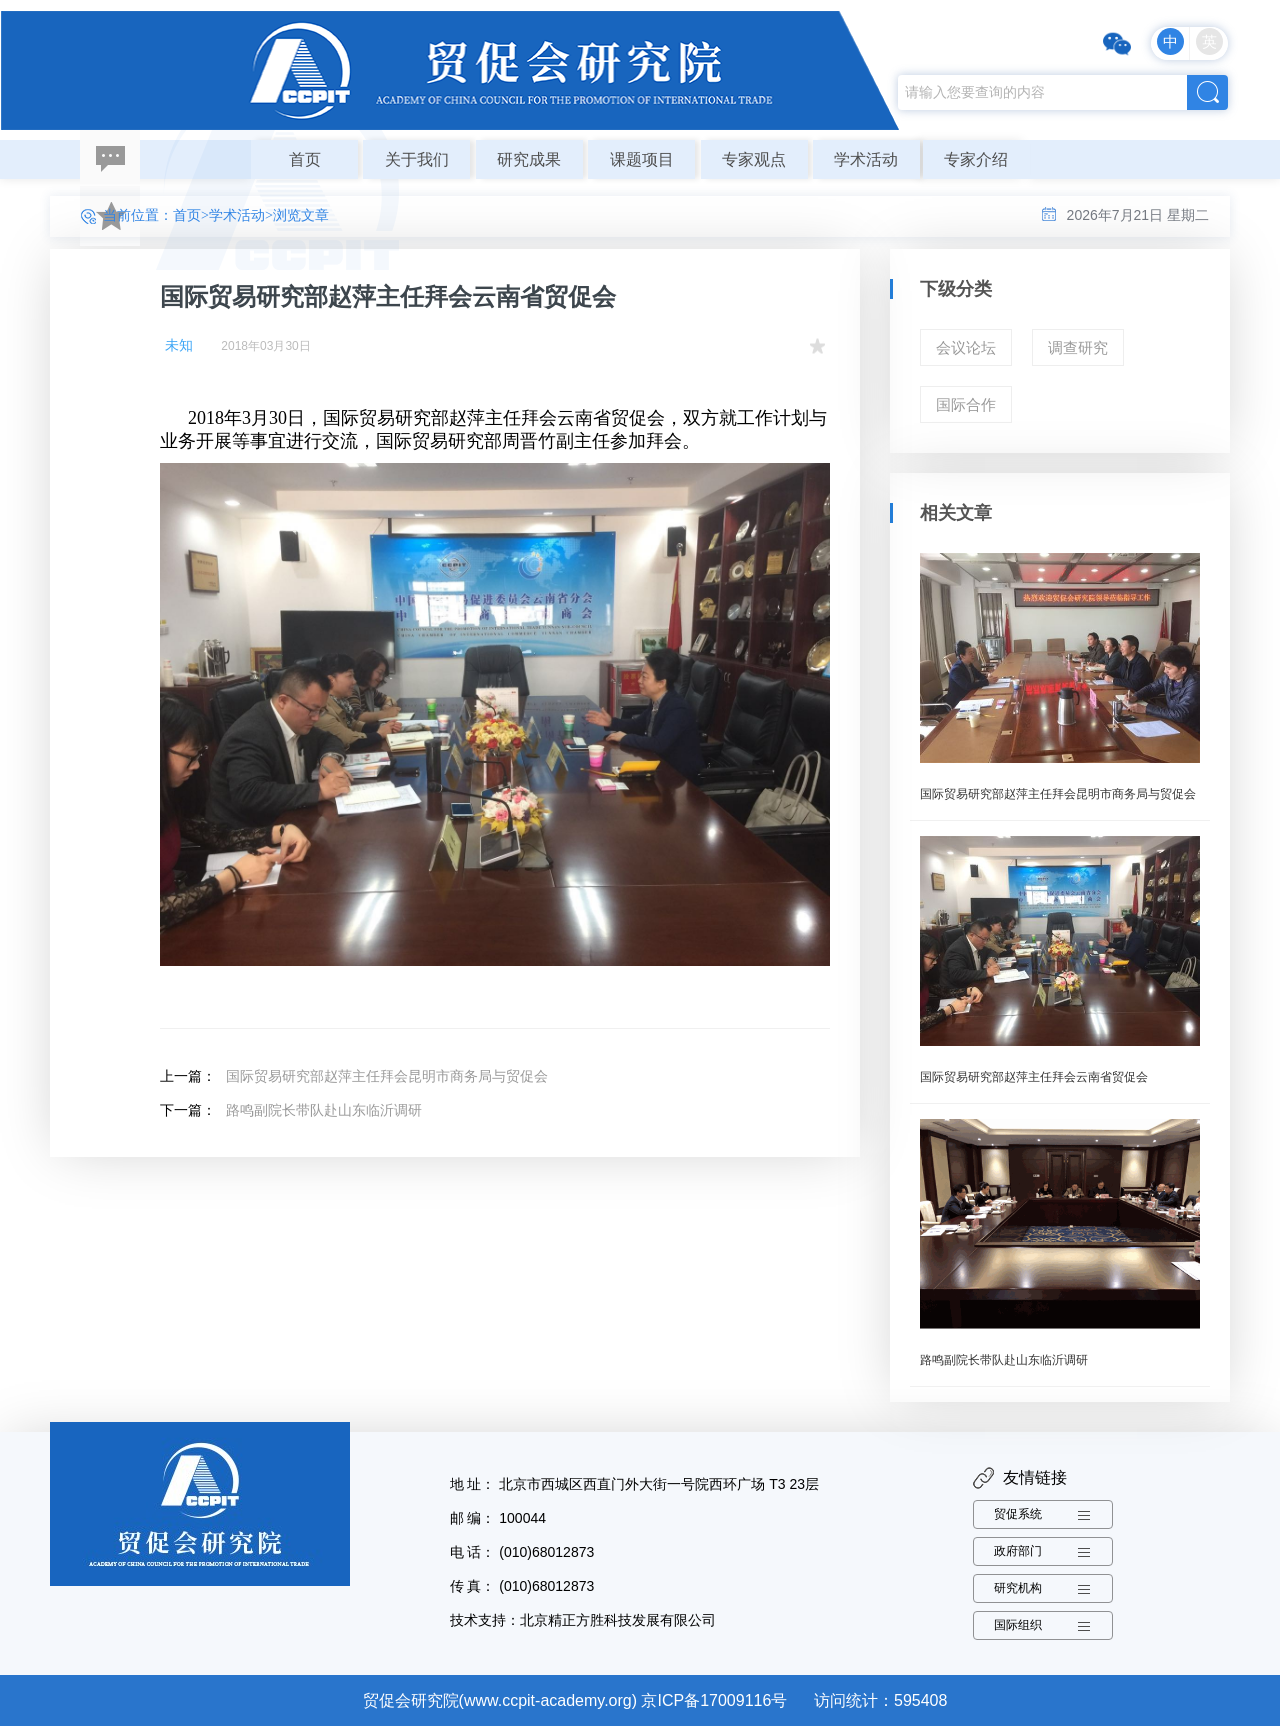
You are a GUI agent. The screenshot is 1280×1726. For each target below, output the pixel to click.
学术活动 (866, 159)
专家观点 (754, 159)
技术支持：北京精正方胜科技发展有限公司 (583, 1620)
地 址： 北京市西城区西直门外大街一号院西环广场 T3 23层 (634, 1484)
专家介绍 (976, 159)
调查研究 (1078, 347)
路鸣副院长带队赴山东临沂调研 (324, 1110)
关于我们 (417, 159)
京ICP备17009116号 (714, 1700)
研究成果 (529, 159)
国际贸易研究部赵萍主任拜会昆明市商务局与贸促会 (387, 1076)
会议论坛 (966, 347)
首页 (305, 159)
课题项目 (642, 159)
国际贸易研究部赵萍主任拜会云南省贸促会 (1034, 1077)
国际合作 (966, 404)
